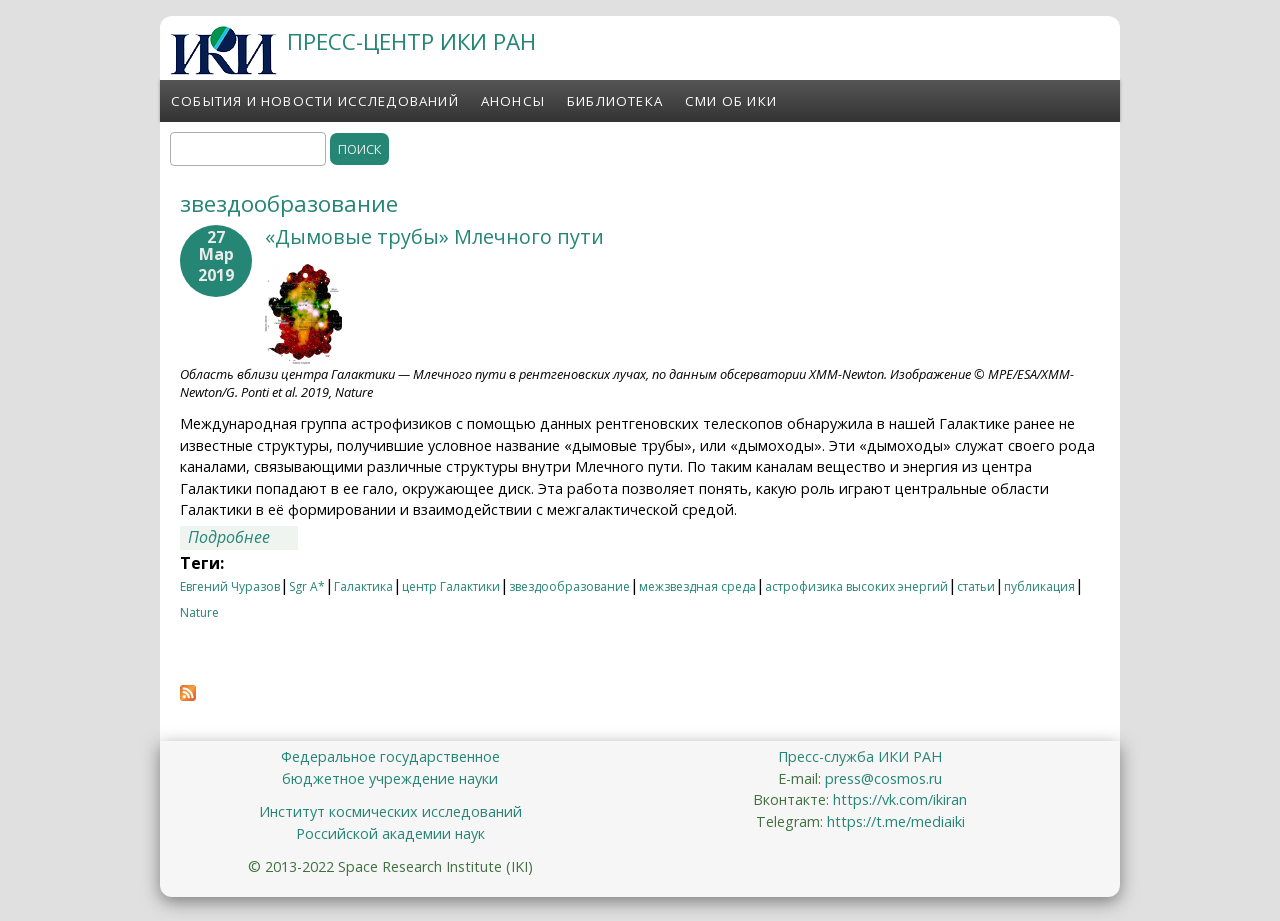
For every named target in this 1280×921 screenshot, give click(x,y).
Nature (199, 612)
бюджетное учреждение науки (390, 778)
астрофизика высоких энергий (856, 586)
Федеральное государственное (390, 756)
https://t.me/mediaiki (896, 821)
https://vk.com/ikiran (900, 799)
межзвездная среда (697, 586)
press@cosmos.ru (883, 778)
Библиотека (615, 101)
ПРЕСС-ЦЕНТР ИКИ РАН (411, 41)
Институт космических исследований (390, 811)
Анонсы (513, 101)
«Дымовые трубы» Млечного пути (434, 236)
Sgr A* (307, 586)
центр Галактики (451, 586)
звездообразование (569, 586)
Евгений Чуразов (230, 586)
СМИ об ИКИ (731, 101)
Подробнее (243, 537)
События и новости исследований (315, 101)
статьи (976, 586)
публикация (1039, 586)
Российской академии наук (390, 833)
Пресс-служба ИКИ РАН (860, 756)
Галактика (363, 586)
